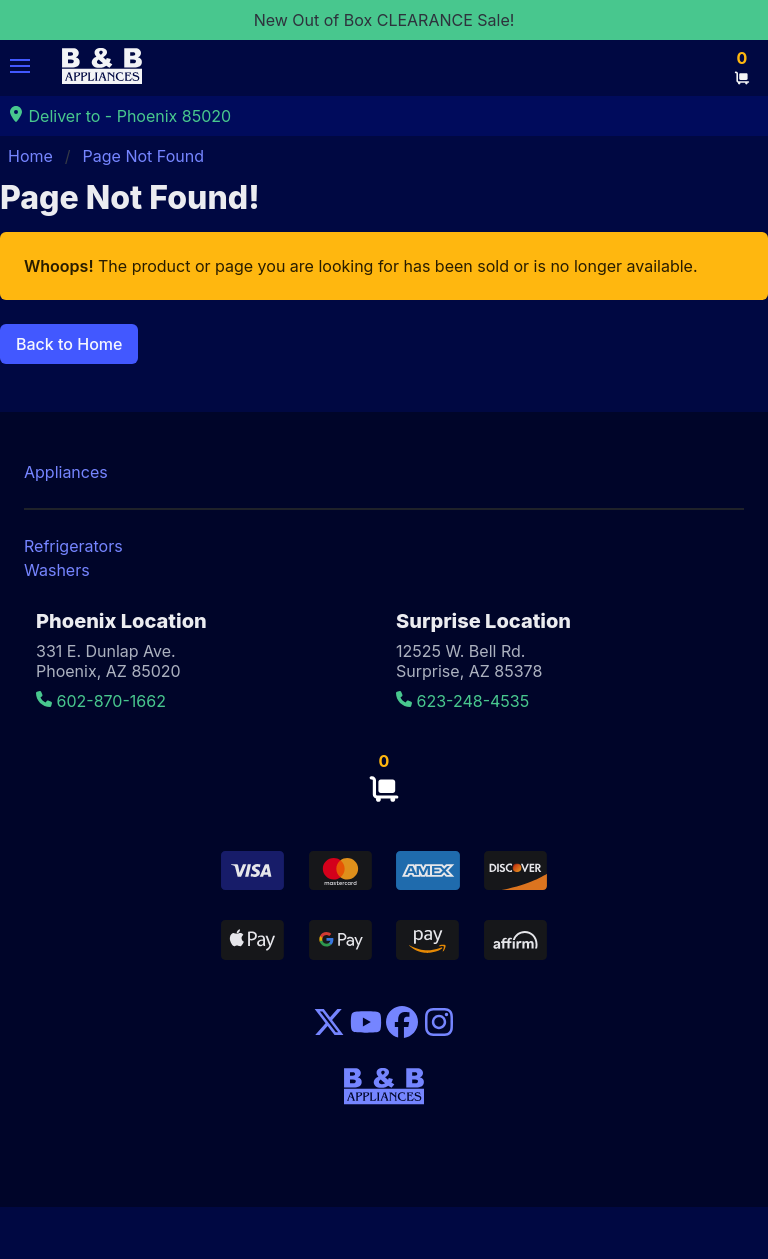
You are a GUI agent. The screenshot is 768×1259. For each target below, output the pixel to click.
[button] (20, 66)
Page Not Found (143, 156)
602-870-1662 (101, 701)
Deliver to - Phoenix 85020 (119, 116)
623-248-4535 (462, 701)
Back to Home (69, 344)
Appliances (66, 472)
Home (30, 156)
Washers (57, 570)
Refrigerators (73, 546)
